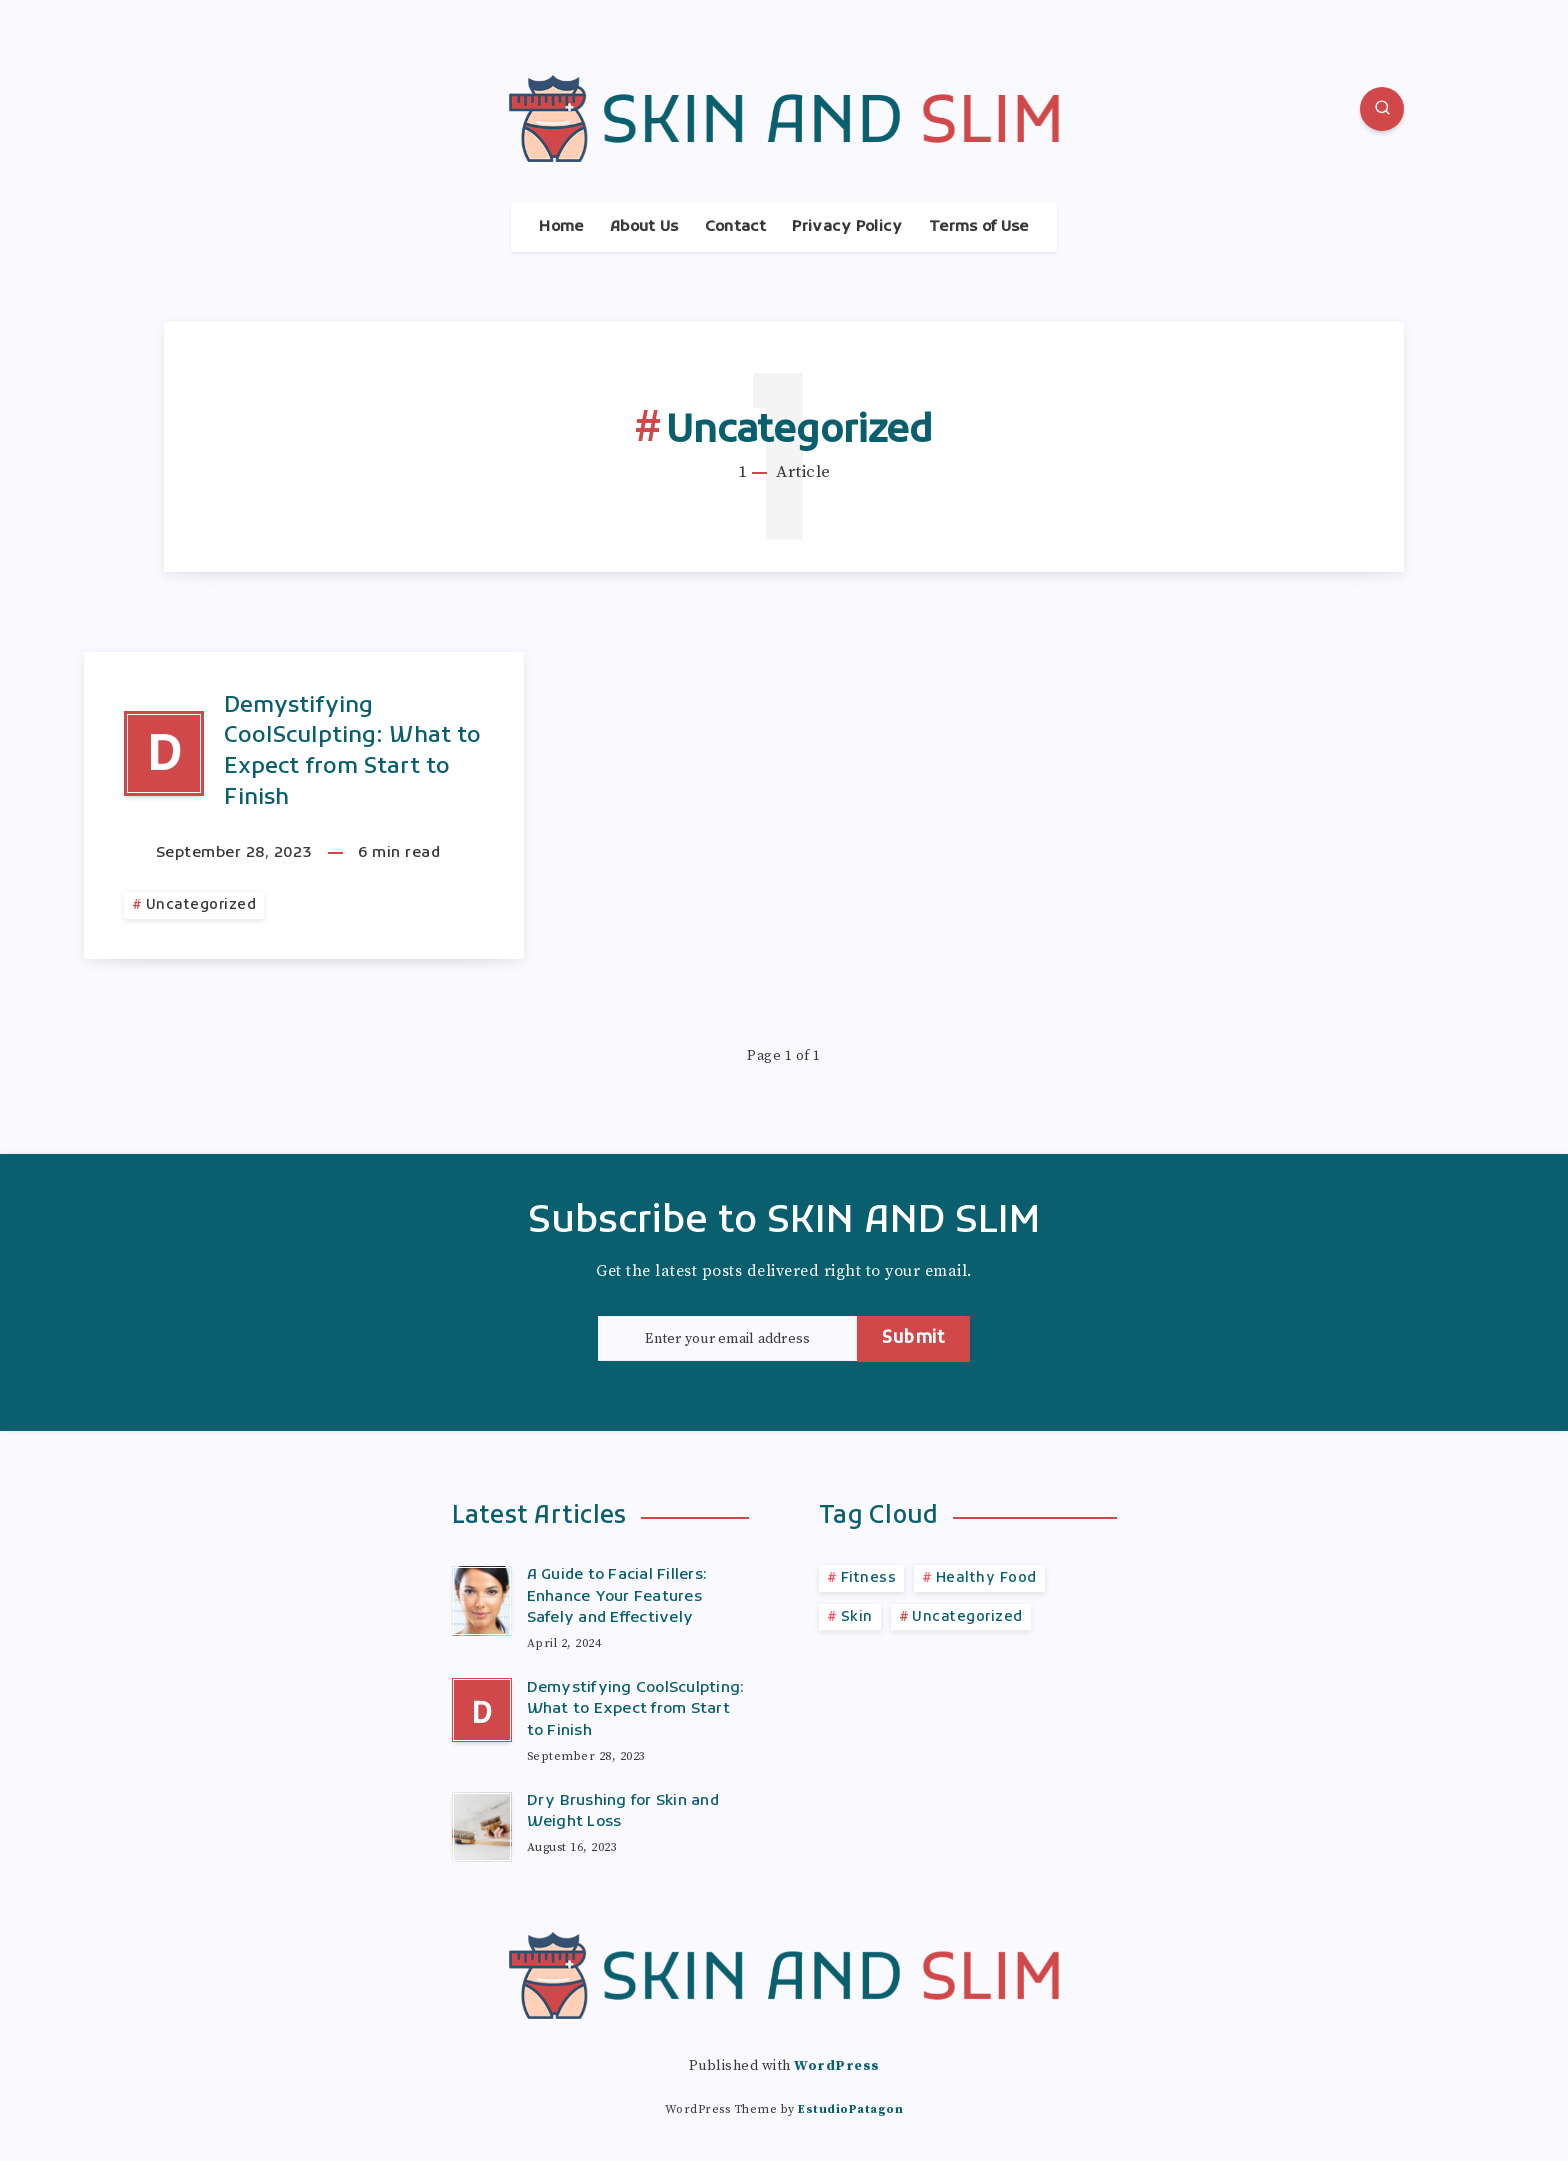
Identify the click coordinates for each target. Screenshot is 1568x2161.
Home (561, 227)
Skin (857, 1617)
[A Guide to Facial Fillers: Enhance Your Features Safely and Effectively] (482, 1598)
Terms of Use (979, 227)
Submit (913, 1339)
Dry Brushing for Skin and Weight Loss (623, 1812)
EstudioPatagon (850, 2109)
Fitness (869, 1578)
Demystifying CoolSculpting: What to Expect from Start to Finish (352, 752)
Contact (735, 227)
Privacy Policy (847, 227)
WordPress (837, 2066)
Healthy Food (986, 1578)
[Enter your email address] (728, 1338)
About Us (644, 227)
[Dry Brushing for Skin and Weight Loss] (482, 1824)
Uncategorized (201, 905)
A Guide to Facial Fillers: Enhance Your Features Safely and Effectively (617, 1597)
